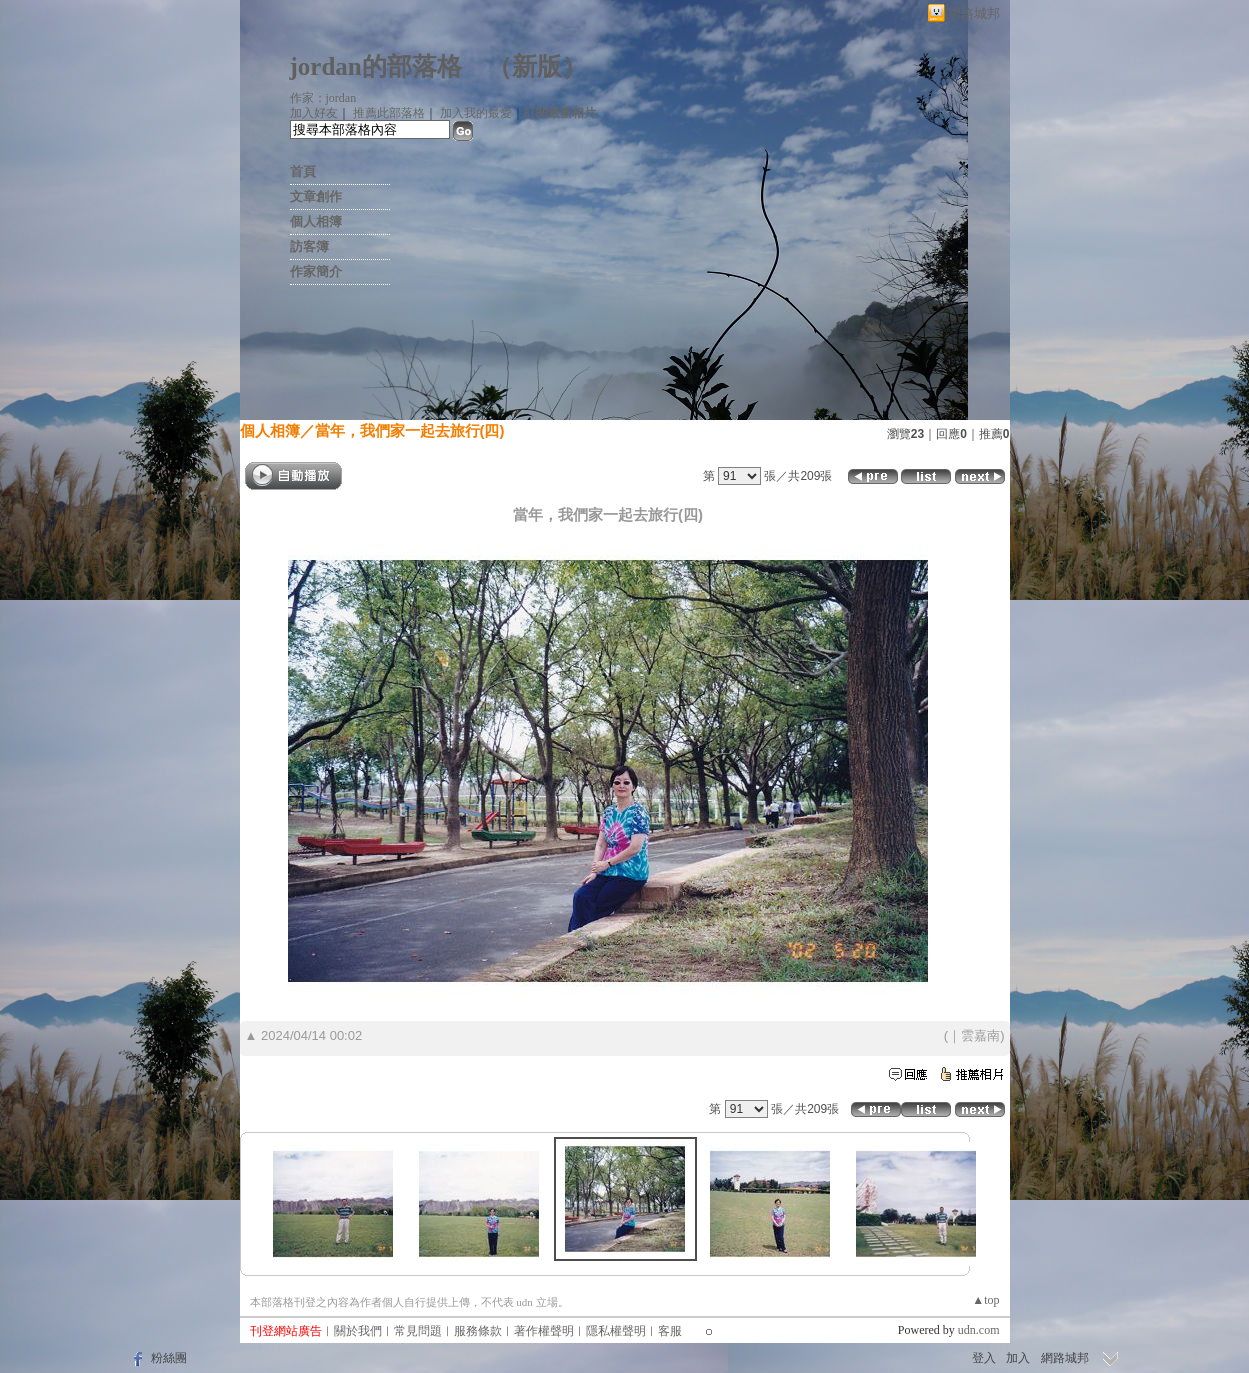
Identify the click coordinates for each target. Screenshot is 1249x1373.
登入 (984, 1358)
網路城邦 (974, 13)
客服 (670, 1331)
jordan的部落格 (376, 66)
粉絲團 (169, 1358)
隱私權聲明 (616, 1331)
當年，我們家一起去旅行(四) (410, 430)
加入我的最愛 (476, 113)
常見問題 (418, 1331)
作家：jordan (323, 98)
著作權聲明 (544, 1331)
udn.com (979, 1330)
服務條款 (478, 1331)
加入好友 (314, 113)
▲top (985, 1300)
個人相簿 (316, 221)
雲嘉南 (980, 1035)
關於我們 (358, 1331)
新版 (537, 66)
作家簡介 (316, 271)
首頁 (303, 171)
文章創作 (316, 196)
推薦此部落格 (389, 113)
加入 (1018, 1358)
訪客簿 (309, 246)
